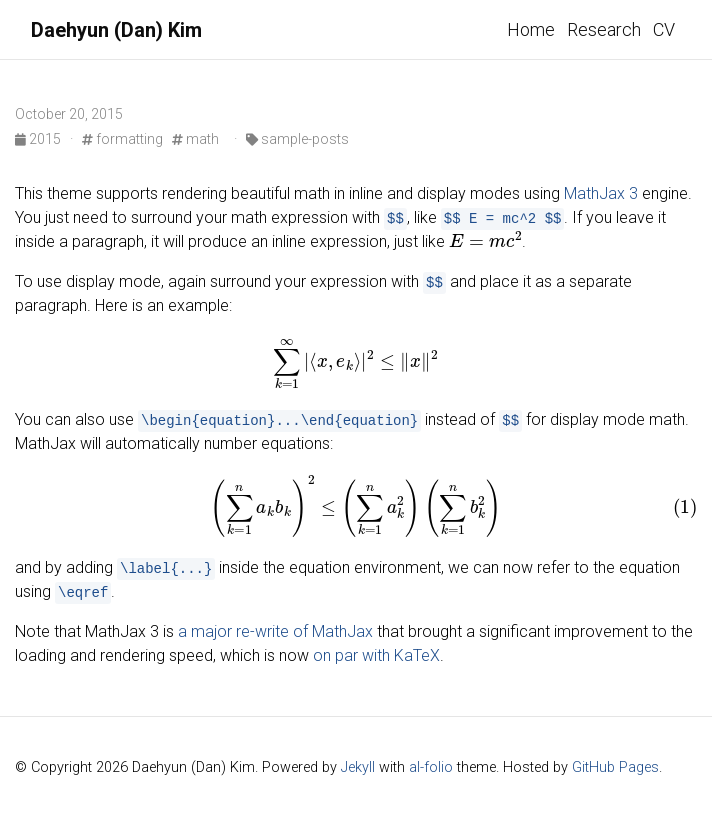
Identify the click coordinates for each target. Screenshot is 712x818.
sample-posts (297, 139)
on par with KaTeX (376, 655)
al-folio (431, 767)
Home (531, 29)
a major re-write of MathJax (275, 631)
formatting (122, 139)
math (195, 139)
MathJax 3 (601, 193)
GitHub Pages (615, 767)
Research (604, 29)
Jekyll (358, 767)
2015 (39, 139)
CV (664, 29)
